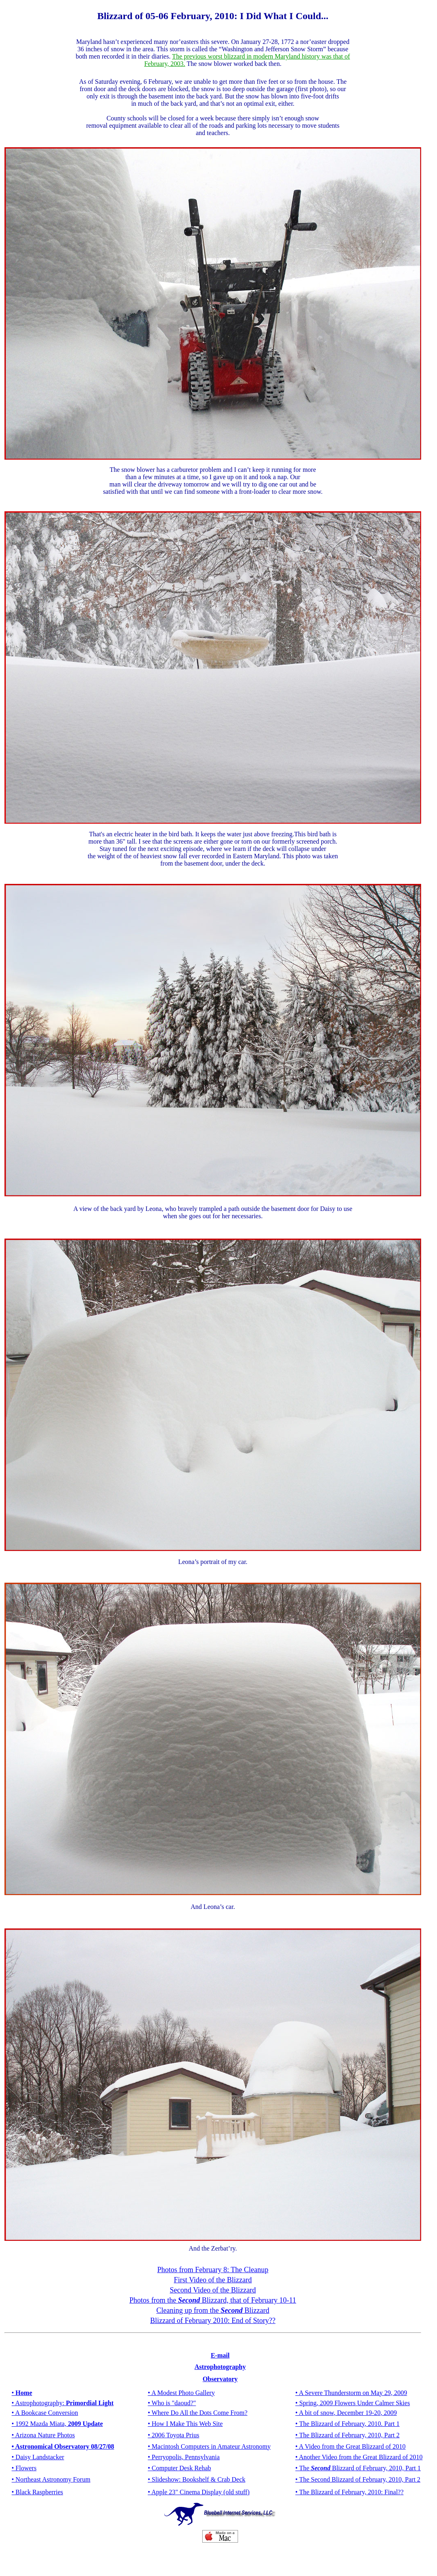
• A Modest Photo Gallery (181, 2392)
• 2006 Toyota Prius (173, 2435)
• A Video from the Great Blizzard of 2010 (350, 2446)
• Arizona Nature (34, 2435)
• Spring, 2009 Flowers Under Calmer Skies (352, 2402)
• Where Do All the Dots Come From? (197, 2412)
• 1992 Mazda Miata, (57, 2423)
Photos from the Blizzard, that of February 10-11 (212, 2300)
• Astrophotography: (63, 2402)
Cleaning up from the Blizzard (212, 2310)
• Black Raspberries (37, 2492)
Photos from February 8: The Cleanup (212, 2270)
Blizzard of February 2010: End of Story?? (212, 2320)
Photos (65, 2435)
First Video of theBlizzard (213, 2280)
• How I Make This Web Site (185, 2423)
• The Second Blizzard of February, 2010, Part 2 (357, 2479)
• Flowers (24, 2468)
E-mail (220, 2355)
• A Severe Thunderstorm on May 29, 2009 (351, 2392)
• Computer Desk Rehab (179, 2468)
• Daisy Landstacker (38, 2457)
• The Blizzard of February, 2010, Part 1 (358, 2468)
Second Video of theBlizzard (213, 2290)
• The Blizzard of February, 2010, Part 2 (347, 2435)
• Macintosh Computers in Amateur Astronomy (209, 2446)
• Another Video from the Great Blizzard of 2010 (359, 2457)
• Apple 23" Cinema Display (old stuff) (198, 2492)
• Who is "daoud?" (172, 2402)
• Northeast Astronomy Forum (51, 2479)
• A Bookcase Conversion (45, 2412)
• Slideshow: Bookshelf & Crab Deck (196, 2479)
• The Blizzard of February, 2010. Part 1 (347, 2423)
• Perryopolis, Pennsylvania (184, 2457)
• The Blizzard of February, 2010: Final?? (349, 2492)
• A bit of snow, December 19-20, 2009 (346, 2412)
